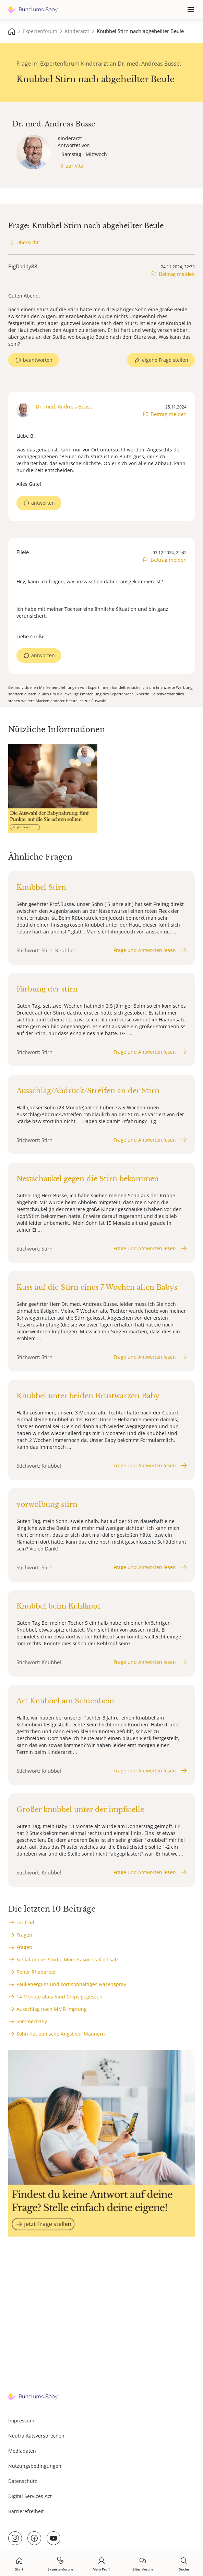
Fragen (24, 1934)
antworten (43, 503)
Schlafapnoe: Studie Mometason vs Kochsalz (67, 1959)
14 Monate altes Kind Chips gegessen (59, 1996)
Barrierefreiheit (26, 2511)
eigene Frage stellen (165, 360)
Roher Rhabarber (36, 1972)
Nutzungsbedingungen (34, 2466)
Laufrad (25, 1922)
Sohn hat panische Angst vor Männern (60, 2033)
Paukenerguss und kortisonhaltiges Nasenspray (71, 1984)
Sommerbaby (31, 2021)
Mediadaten (22, 2451)
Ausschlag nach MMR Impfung (51, 2009)
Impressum (21, 2420)
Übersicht (27, 242)
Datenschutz (22, 2481)
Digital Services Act (30, 2496)
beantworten (37, 360)
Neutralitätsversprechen (36, 2435)
